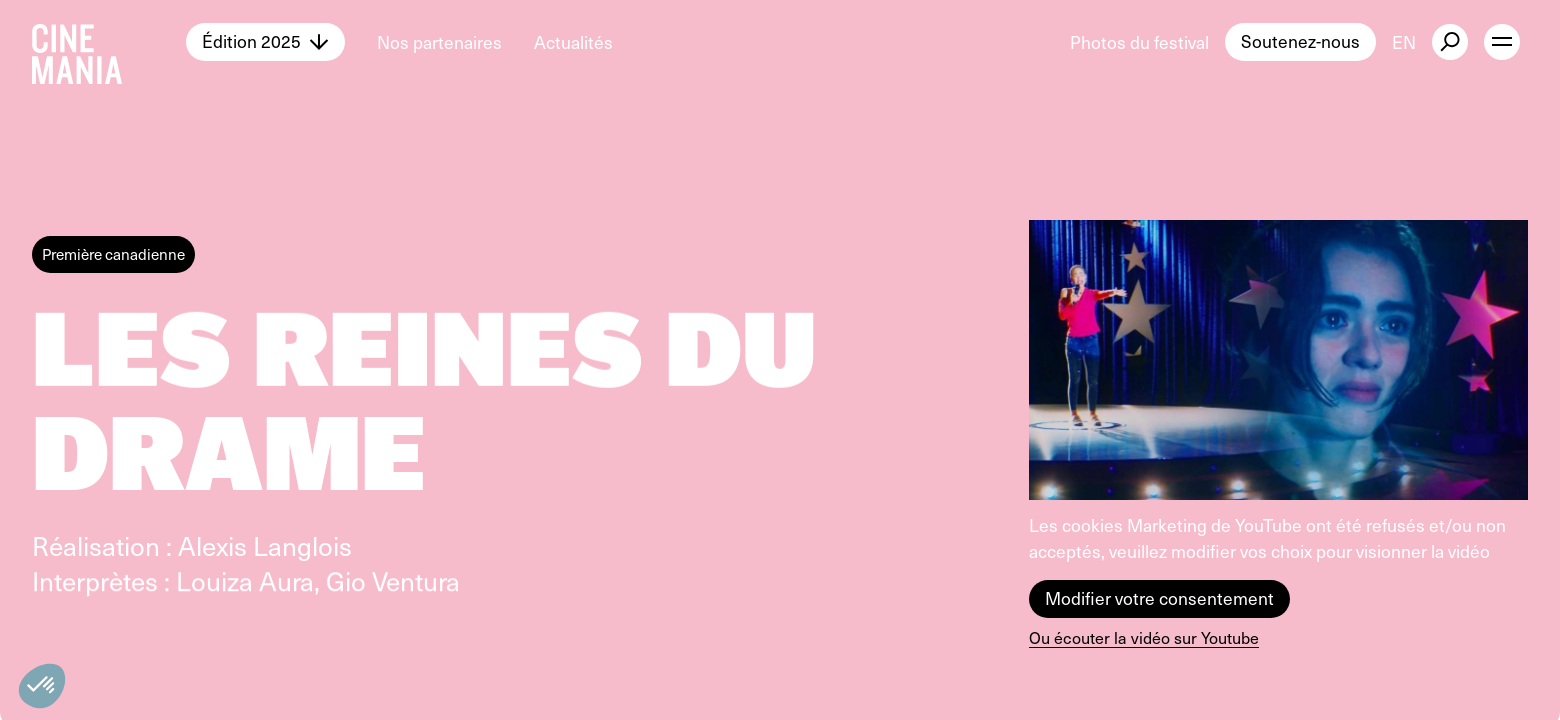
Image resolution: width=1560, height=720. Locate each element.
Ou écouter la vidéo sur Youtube (1144, 637)
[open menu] (1502, 42)
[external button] (1450, 42)
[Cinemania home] (109, 42)
